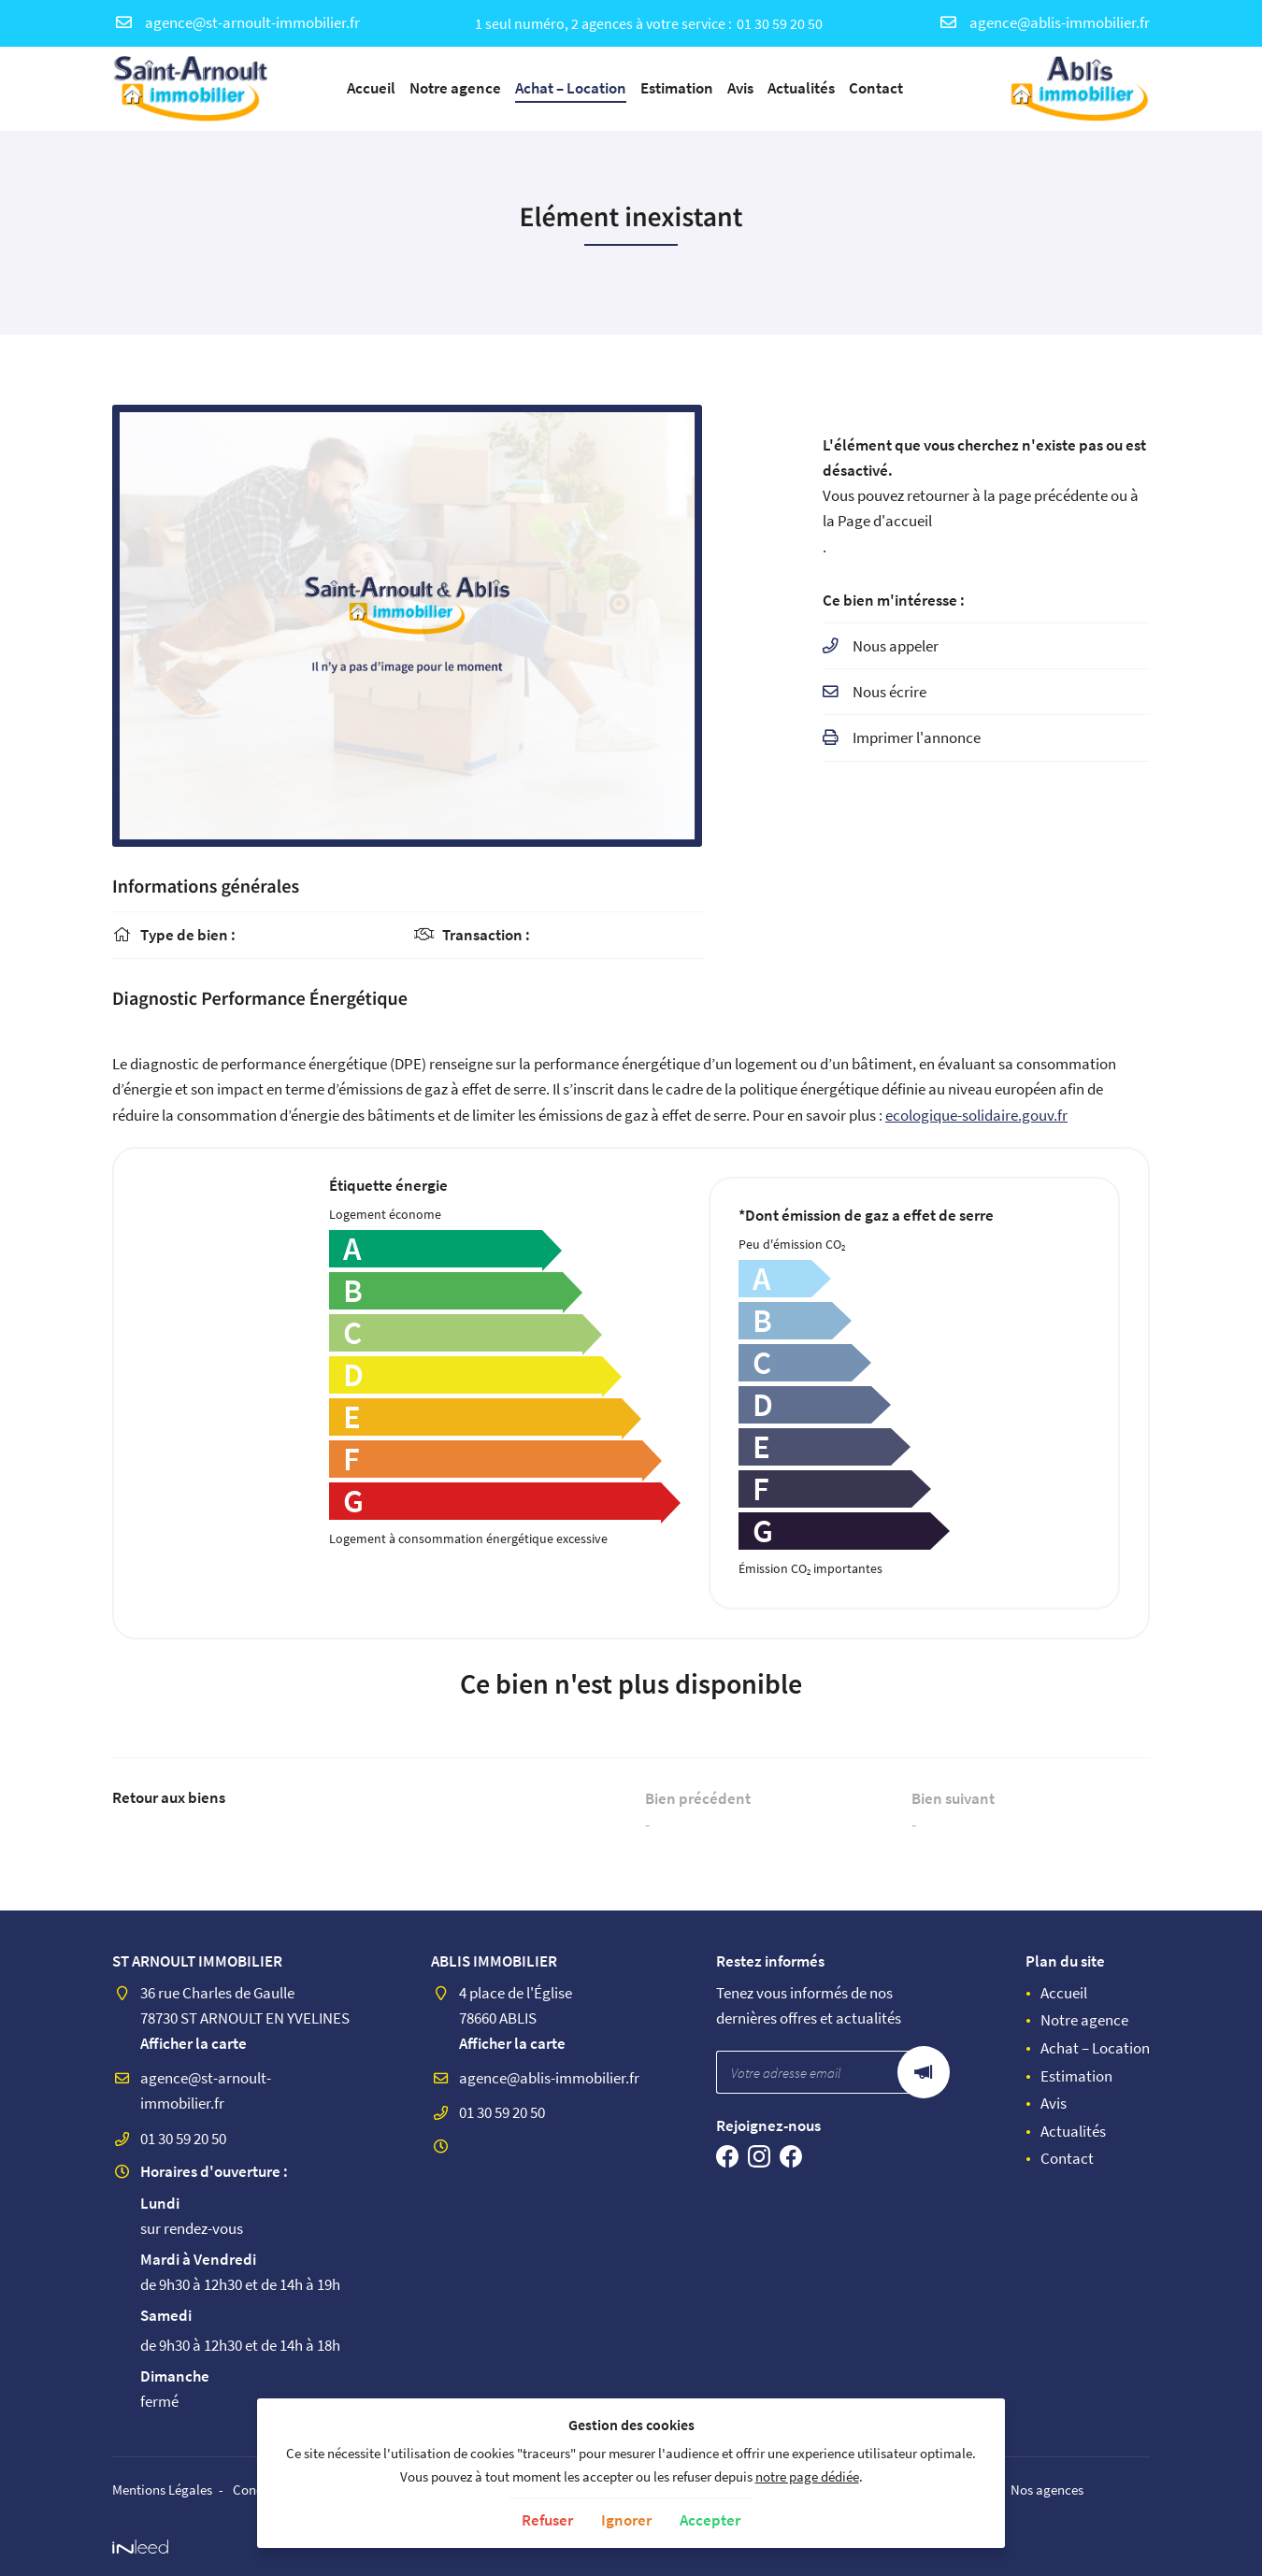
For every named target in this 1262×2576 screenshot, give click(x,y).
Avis (740, 88)
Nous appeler (896, 647)
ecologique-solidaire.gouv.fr (976, 1115)
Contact (876, 88)
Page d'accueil (885, 521)
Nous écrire (889, 693)
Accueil (371, 88)
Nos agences (1048, 2489)
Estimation (676, 88)
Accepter (710, 2520)
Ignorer (626, 2520)
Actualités (801, 88)
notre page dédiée (807, 2476)
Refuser (547, 2520)
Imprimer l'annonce (917, 740)
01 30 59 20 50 (780, 23)
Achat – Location (570, 88)
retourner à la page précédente (1007, 496)
